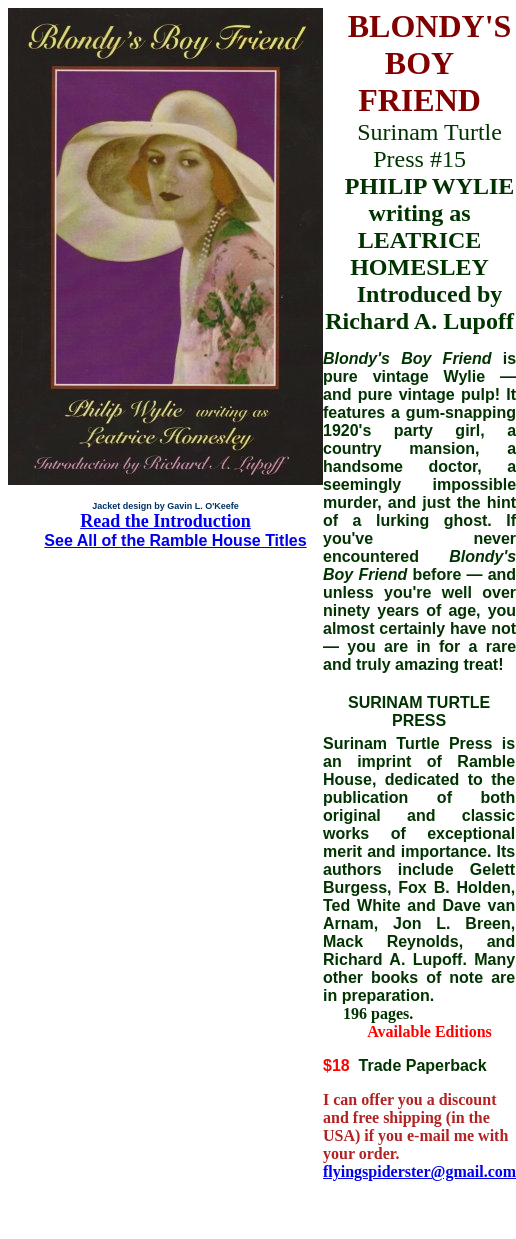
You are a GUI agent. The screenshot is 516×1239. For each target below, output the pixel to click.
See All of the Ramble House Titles (175, 540)
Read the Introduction (165, 521)
